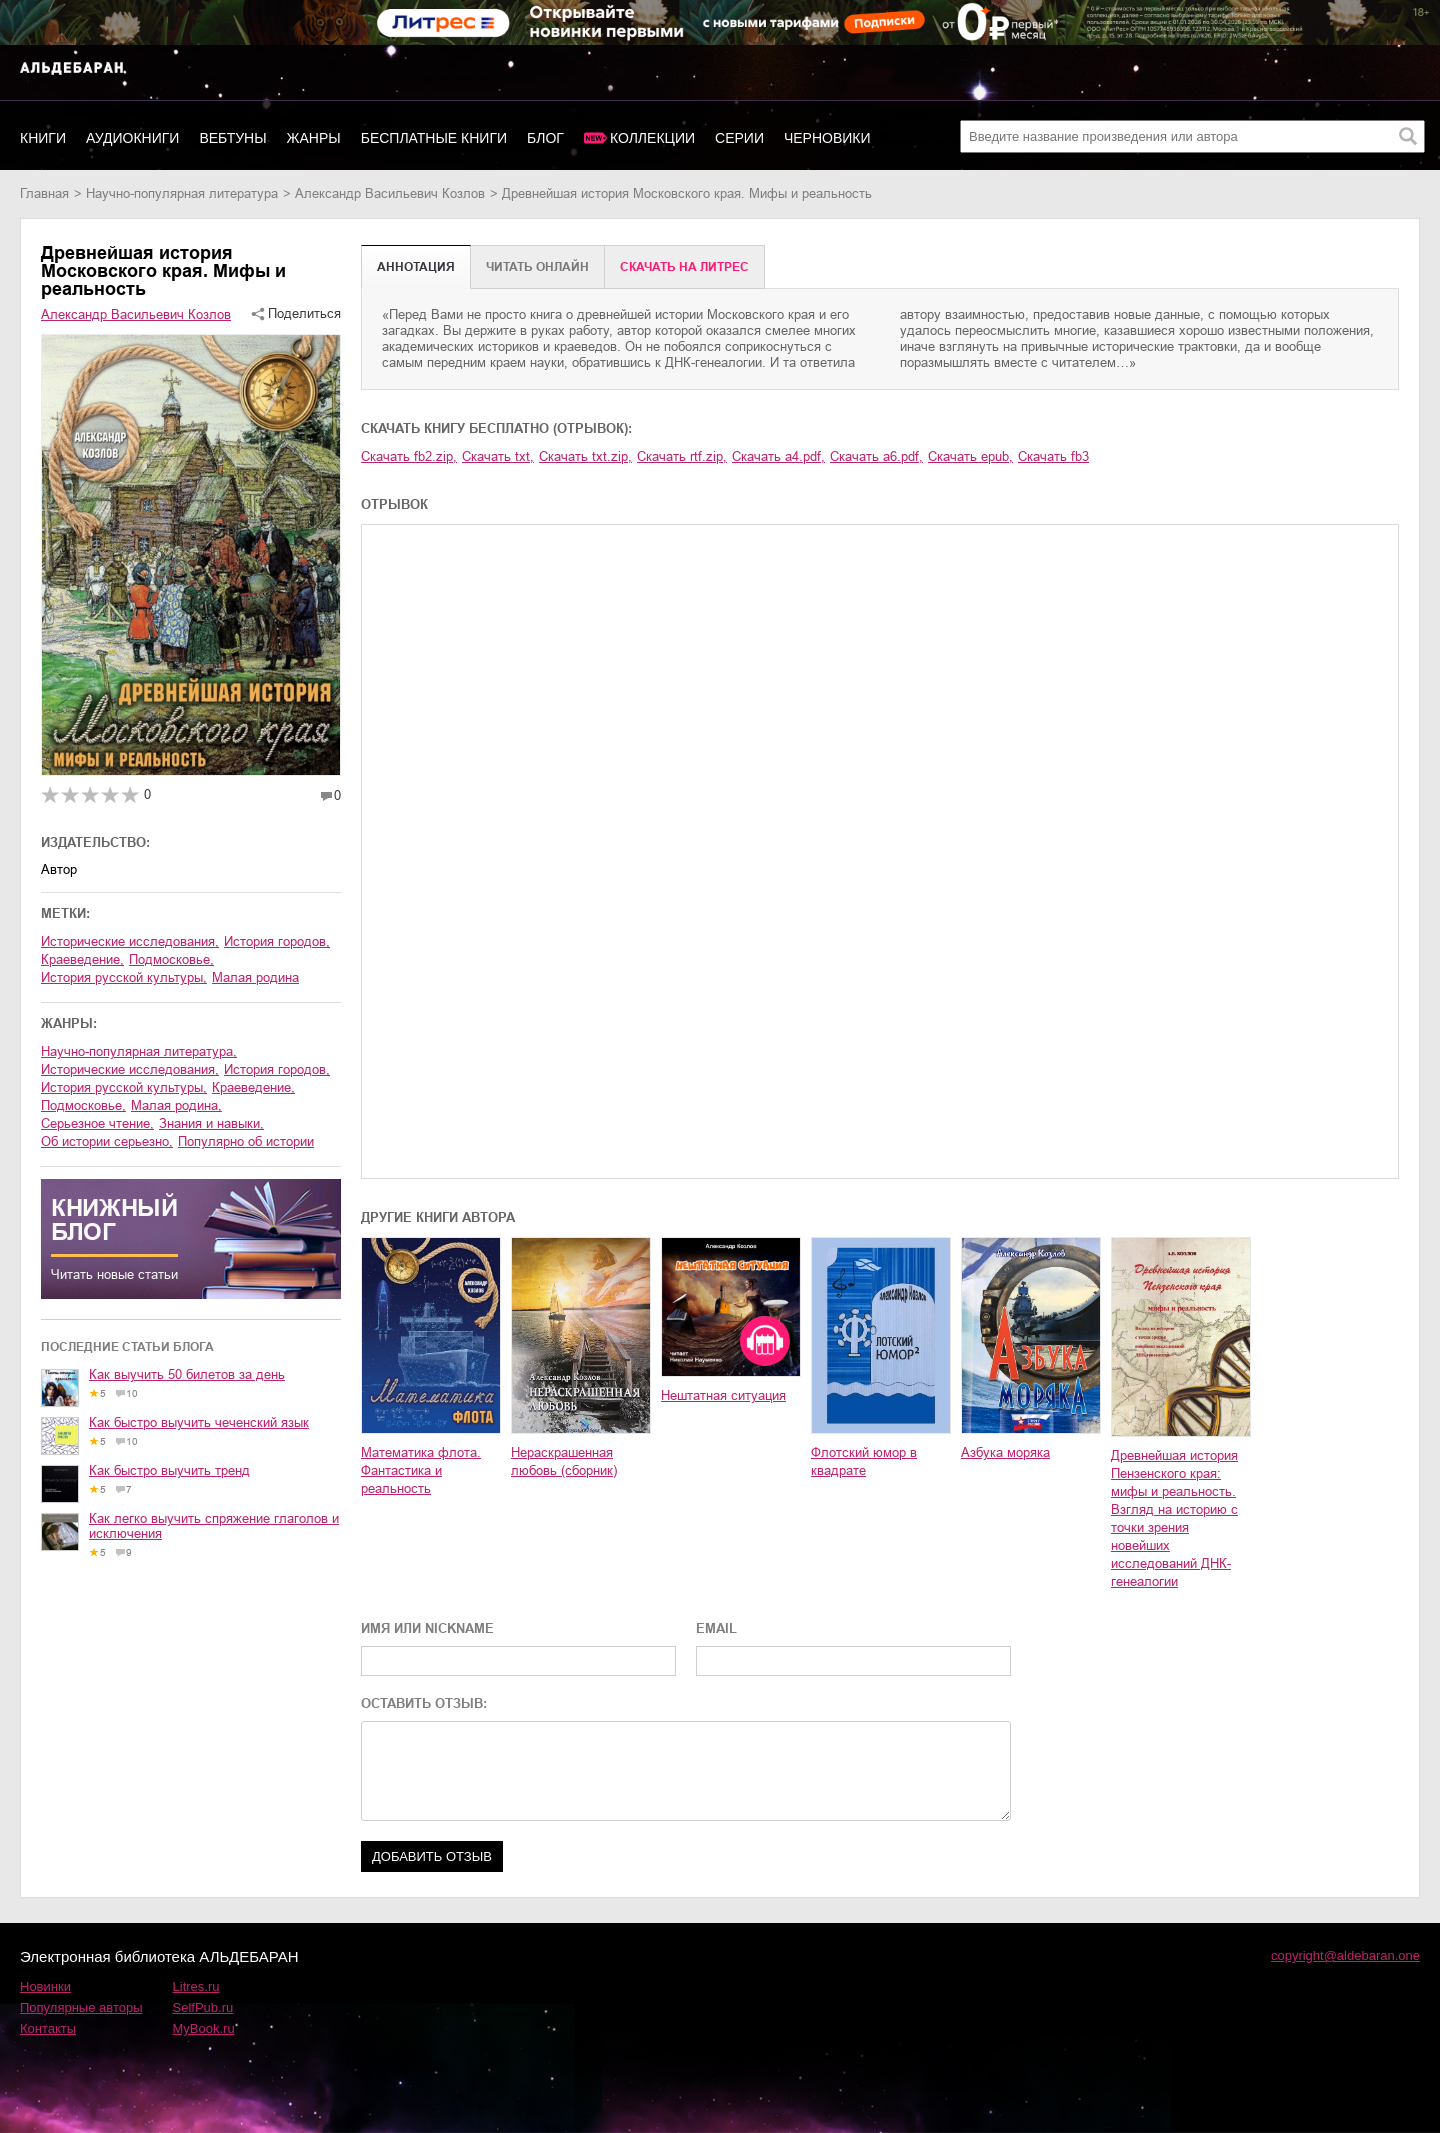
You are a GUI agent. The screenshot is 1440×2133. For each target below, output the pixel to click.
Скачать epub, (970, 456)
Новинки (45, 1986)
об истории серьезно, (107, 1141)
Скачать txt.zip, (585, 456)
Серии (739, 138)
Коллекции (652, 138)
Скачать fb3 (1053, 456)
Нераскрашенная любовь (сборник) (564, 1461)
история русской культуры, (124, 977)
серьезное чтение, (97, 1123)
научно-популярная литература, (139, 1051)
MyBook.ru (204, 2028)
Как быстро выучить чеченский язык (199, 1422)
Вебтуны (232, 138)
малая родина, (176, 1105)
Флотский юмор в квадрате (864, 1461)
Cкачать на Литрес (684, 267)
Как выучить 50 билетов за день (187, 1374)
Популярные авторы (81, 2007)
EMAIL (716, 1628)
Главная (44, 193)
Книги (43, 138)
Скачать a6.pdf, (876, 456)
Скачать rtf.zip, (682, 456)
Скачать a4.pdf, (778, 456)
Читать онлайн (537, 267)
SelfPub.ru (203, 2007)
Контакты (48, 2028)
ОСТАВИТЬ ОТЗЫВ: (424, 1703)
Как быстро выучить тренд (169, 1470)
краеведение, (82, 959)
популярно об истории (246, 1141)
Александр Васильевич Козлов (390, 193)
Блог (545, 138)
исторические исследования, (130, 941)
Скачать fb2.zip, (409, 456)
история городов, (277, 941)
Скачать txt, (498, 456)
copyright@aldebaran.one (1345, 1955)
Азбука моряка (1005, 1452)
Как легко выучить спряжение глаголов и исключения (214, 1526)
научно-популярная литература (182, 193)
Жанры (314, 138)
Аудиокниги (132, 138)
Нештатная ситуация (723, 1395)
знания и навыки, (211, 1123)
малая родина (255, 977)
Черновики (827, 138)
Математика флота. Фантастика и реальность (421, 1470)
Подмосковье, (171, 959)
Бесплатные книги (434, 138)
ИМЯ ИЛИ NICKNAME (427, 1628)
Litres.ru (196, 1986)
